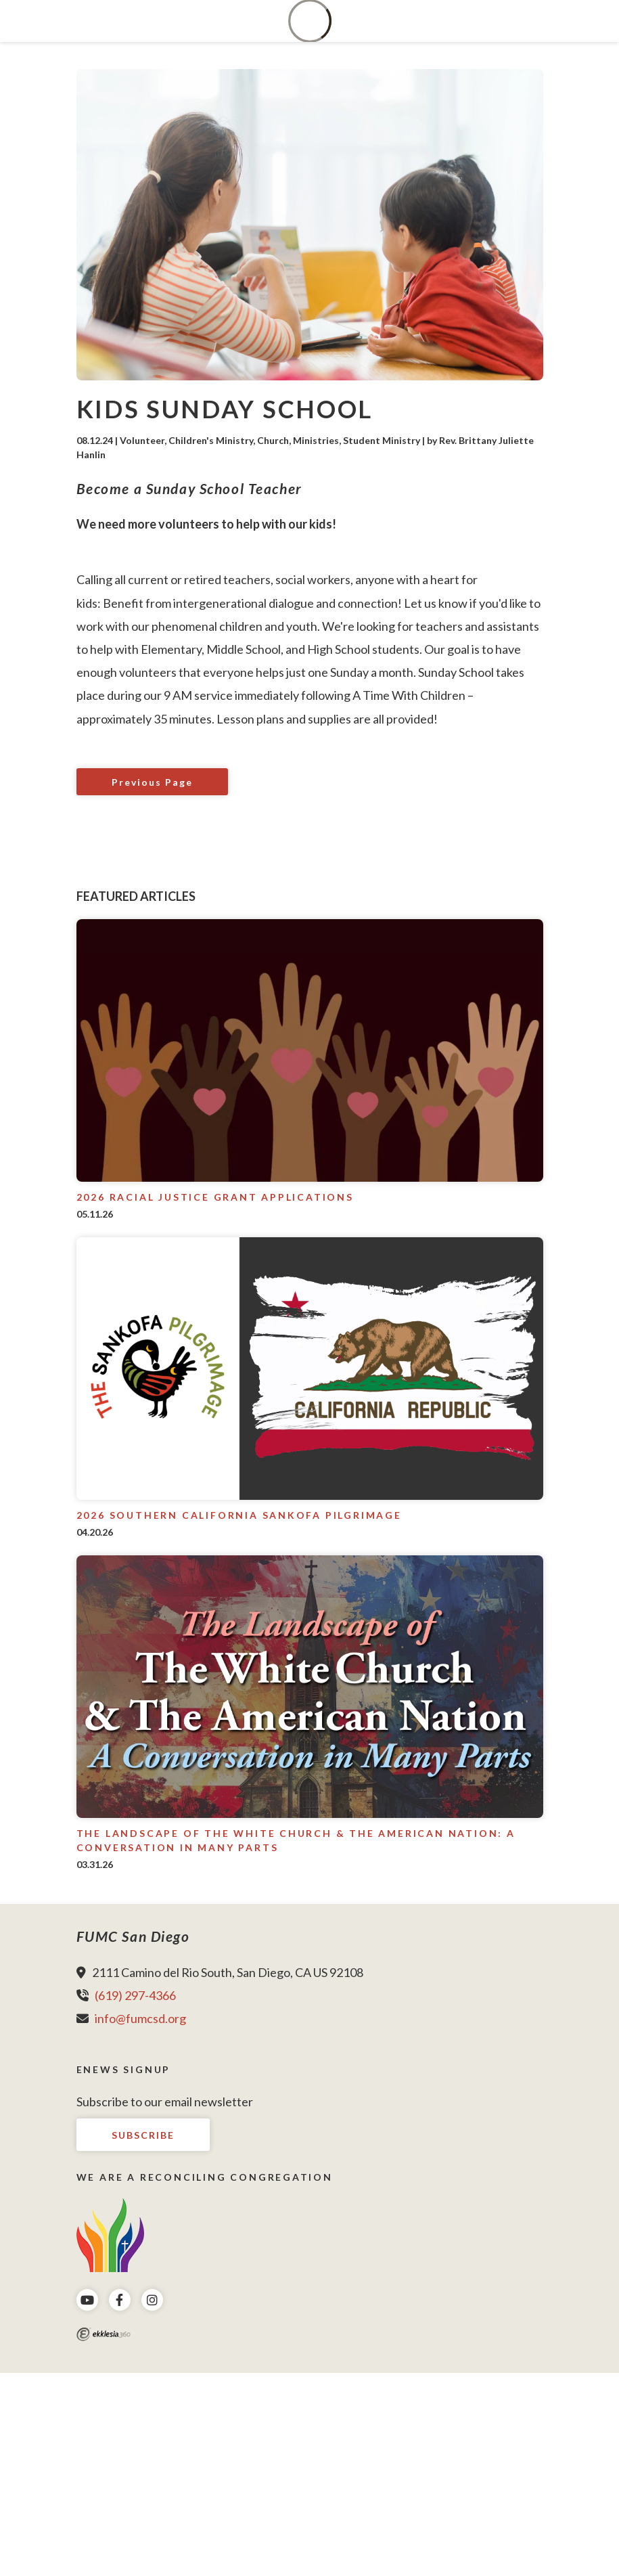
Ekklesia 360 (103, 2334)
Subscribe (143, 2135)
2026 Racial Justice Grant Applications (215, 1197)
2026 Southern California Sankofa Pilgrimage (239, 1515)
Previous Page (152, 782)
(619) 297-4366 (135, 1995)
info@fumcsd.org (140, 2018)
